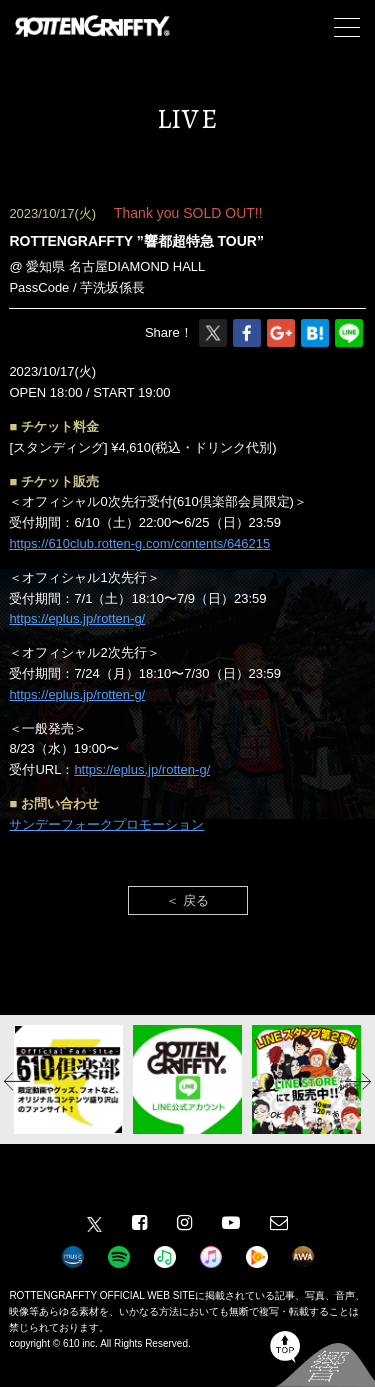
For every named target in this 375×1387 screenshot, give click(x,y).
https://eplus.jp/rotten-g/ (77, 618)
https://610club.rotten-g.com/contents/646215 (139, 543)
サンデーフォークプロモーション (106, 824)
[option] (68, 1079)
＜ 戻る (187, 900)
